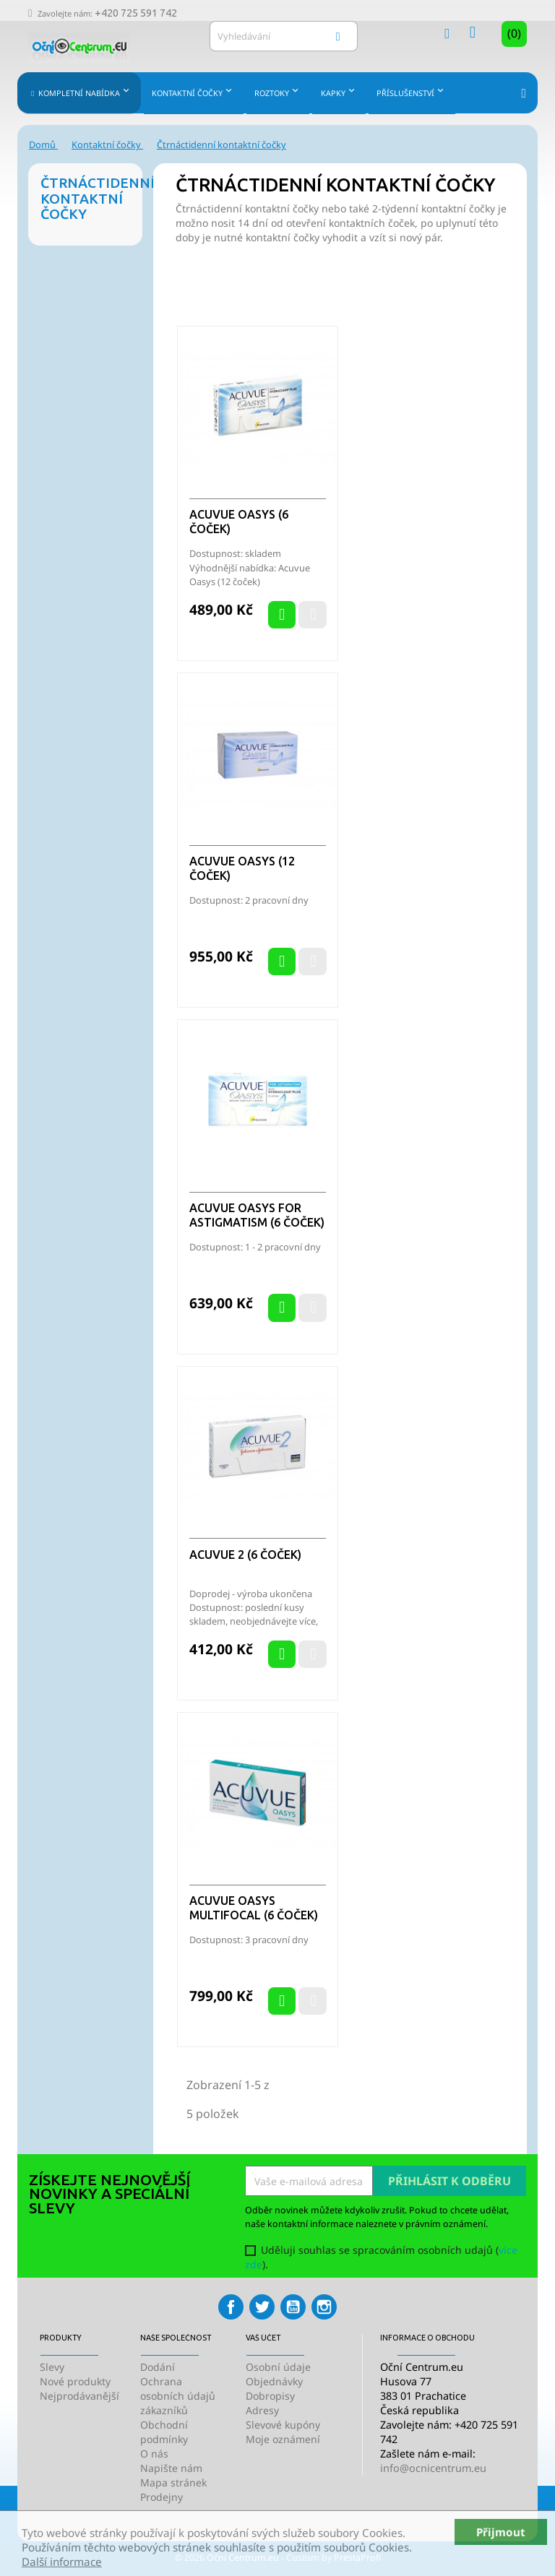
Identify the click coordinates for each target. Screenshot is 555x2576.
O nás (154, 2453)
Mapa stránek (173, 2482)
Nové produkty (75, 2381)
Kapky (339, 91)
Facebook (231, 2307)
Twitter (262, 2307)
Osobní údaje (278, 2367)
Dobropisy (270, 2396)
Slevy (52, 2367)
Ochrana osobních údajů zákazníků (177, 2395)
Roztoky (277, 91)
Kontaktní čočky (193, 91)
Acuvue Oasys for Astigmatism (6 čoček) (256, 1215)
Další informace (62, 2561)
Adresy (262, 2410)
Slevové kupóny (283, 2425)
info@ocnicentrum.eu (433, 2468)
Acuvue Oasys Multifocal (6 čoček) (253, 1908)
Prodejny (161, 2497)
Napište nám (171, 2468)
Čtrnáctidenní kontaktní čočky (91, 198)
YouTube (293, 2307)
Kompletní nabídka (84, 91)
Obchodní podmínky (164, 2432)
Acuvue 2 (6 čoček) (245, 1554)
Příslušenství (412, 91)
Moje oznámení (283, 2439)
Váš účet (263, 2337)
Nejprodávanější (79, 2396)
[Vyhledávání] (284, 36)
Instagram (324, 2307)
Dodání (157, 2367)
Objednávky (274, 2381)
